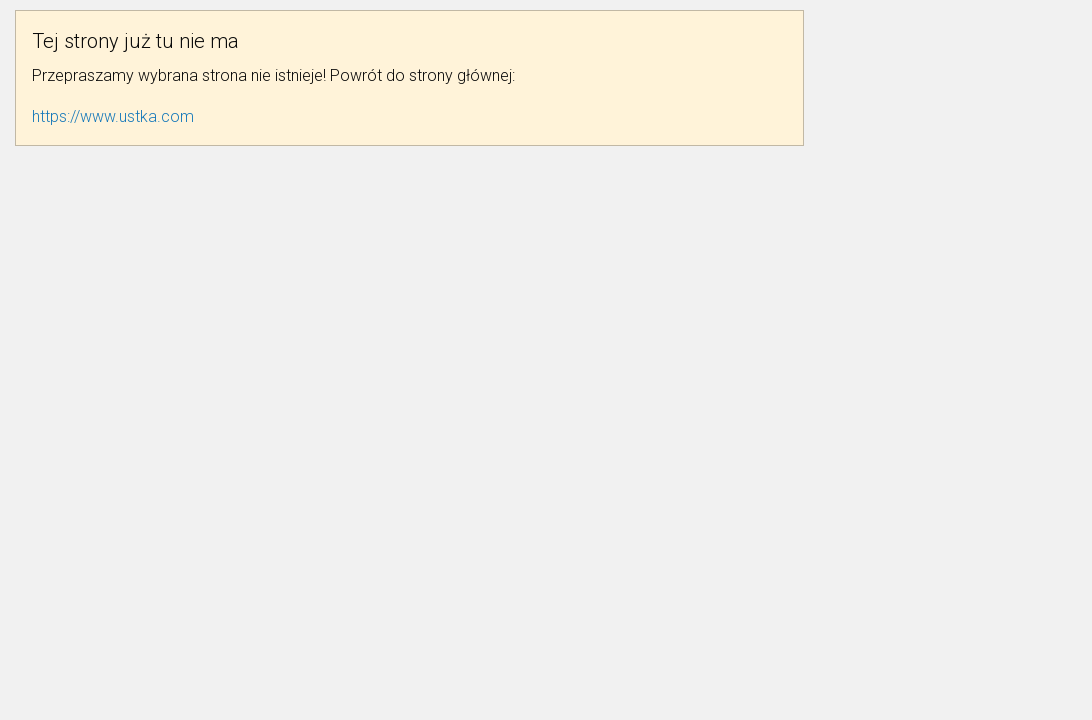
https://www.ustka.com (113, 116)
